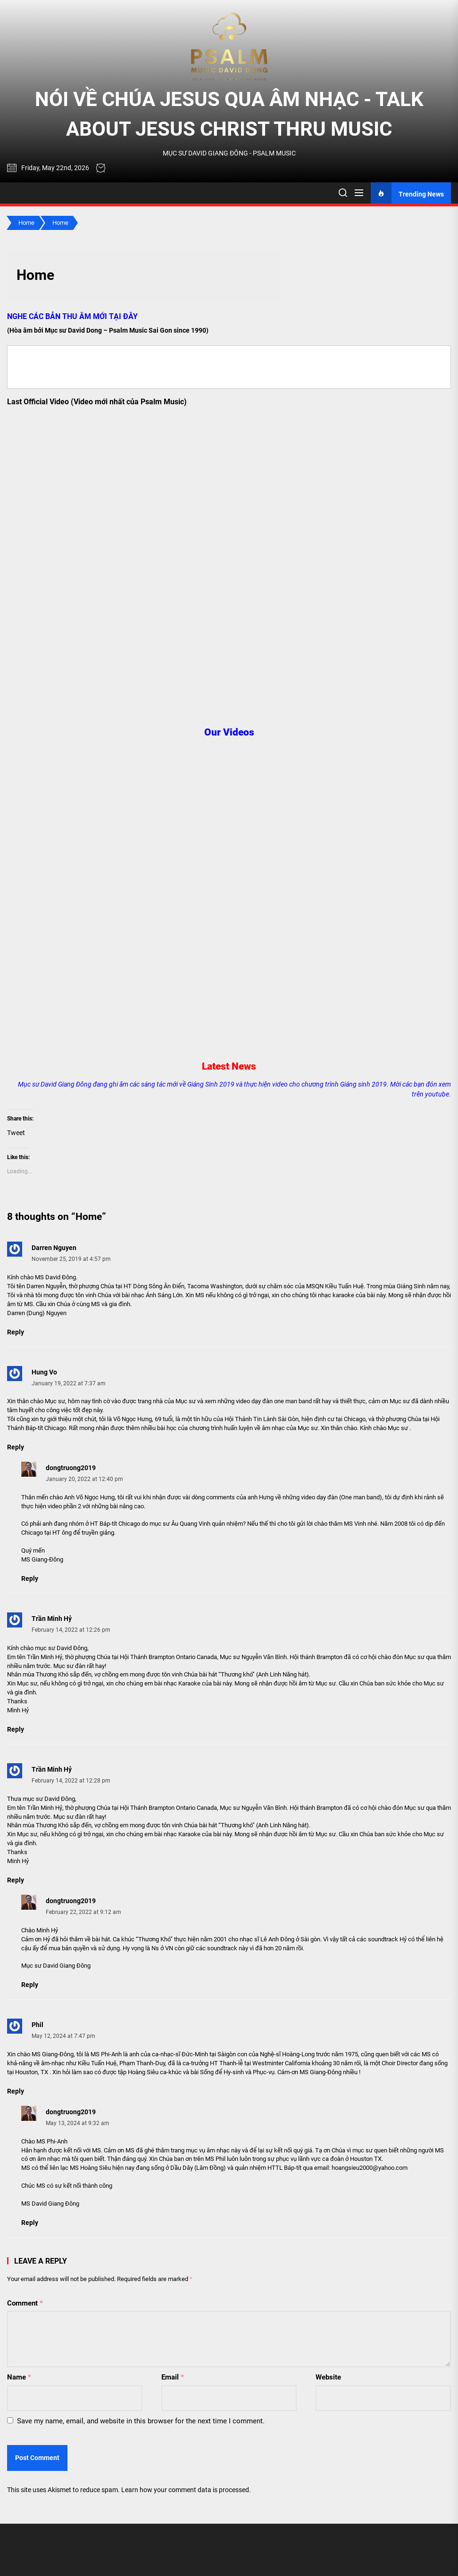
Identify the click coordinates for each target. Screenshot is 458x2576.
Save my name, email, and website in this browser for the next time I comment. (141, 2421)
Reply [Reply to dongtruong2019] (29, 1578)
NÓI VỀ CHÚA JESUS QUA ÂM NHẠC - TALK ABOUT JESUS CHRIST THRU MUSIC (229, 114)
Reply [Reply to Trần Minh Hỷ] (15, 1729)
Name (19, 2377)
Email (172, 2377)
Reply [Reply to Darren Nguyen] (15, 1332)
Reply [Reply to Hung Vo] (15, 1447)
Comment (25, 2303)
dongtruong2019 (71, 1468)
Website (328, 2377)
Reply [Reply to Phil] (15, 2091)
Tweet (16, 1133)
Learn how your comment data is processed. (186, 2490)
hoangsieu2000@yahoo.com (370, 2167)
